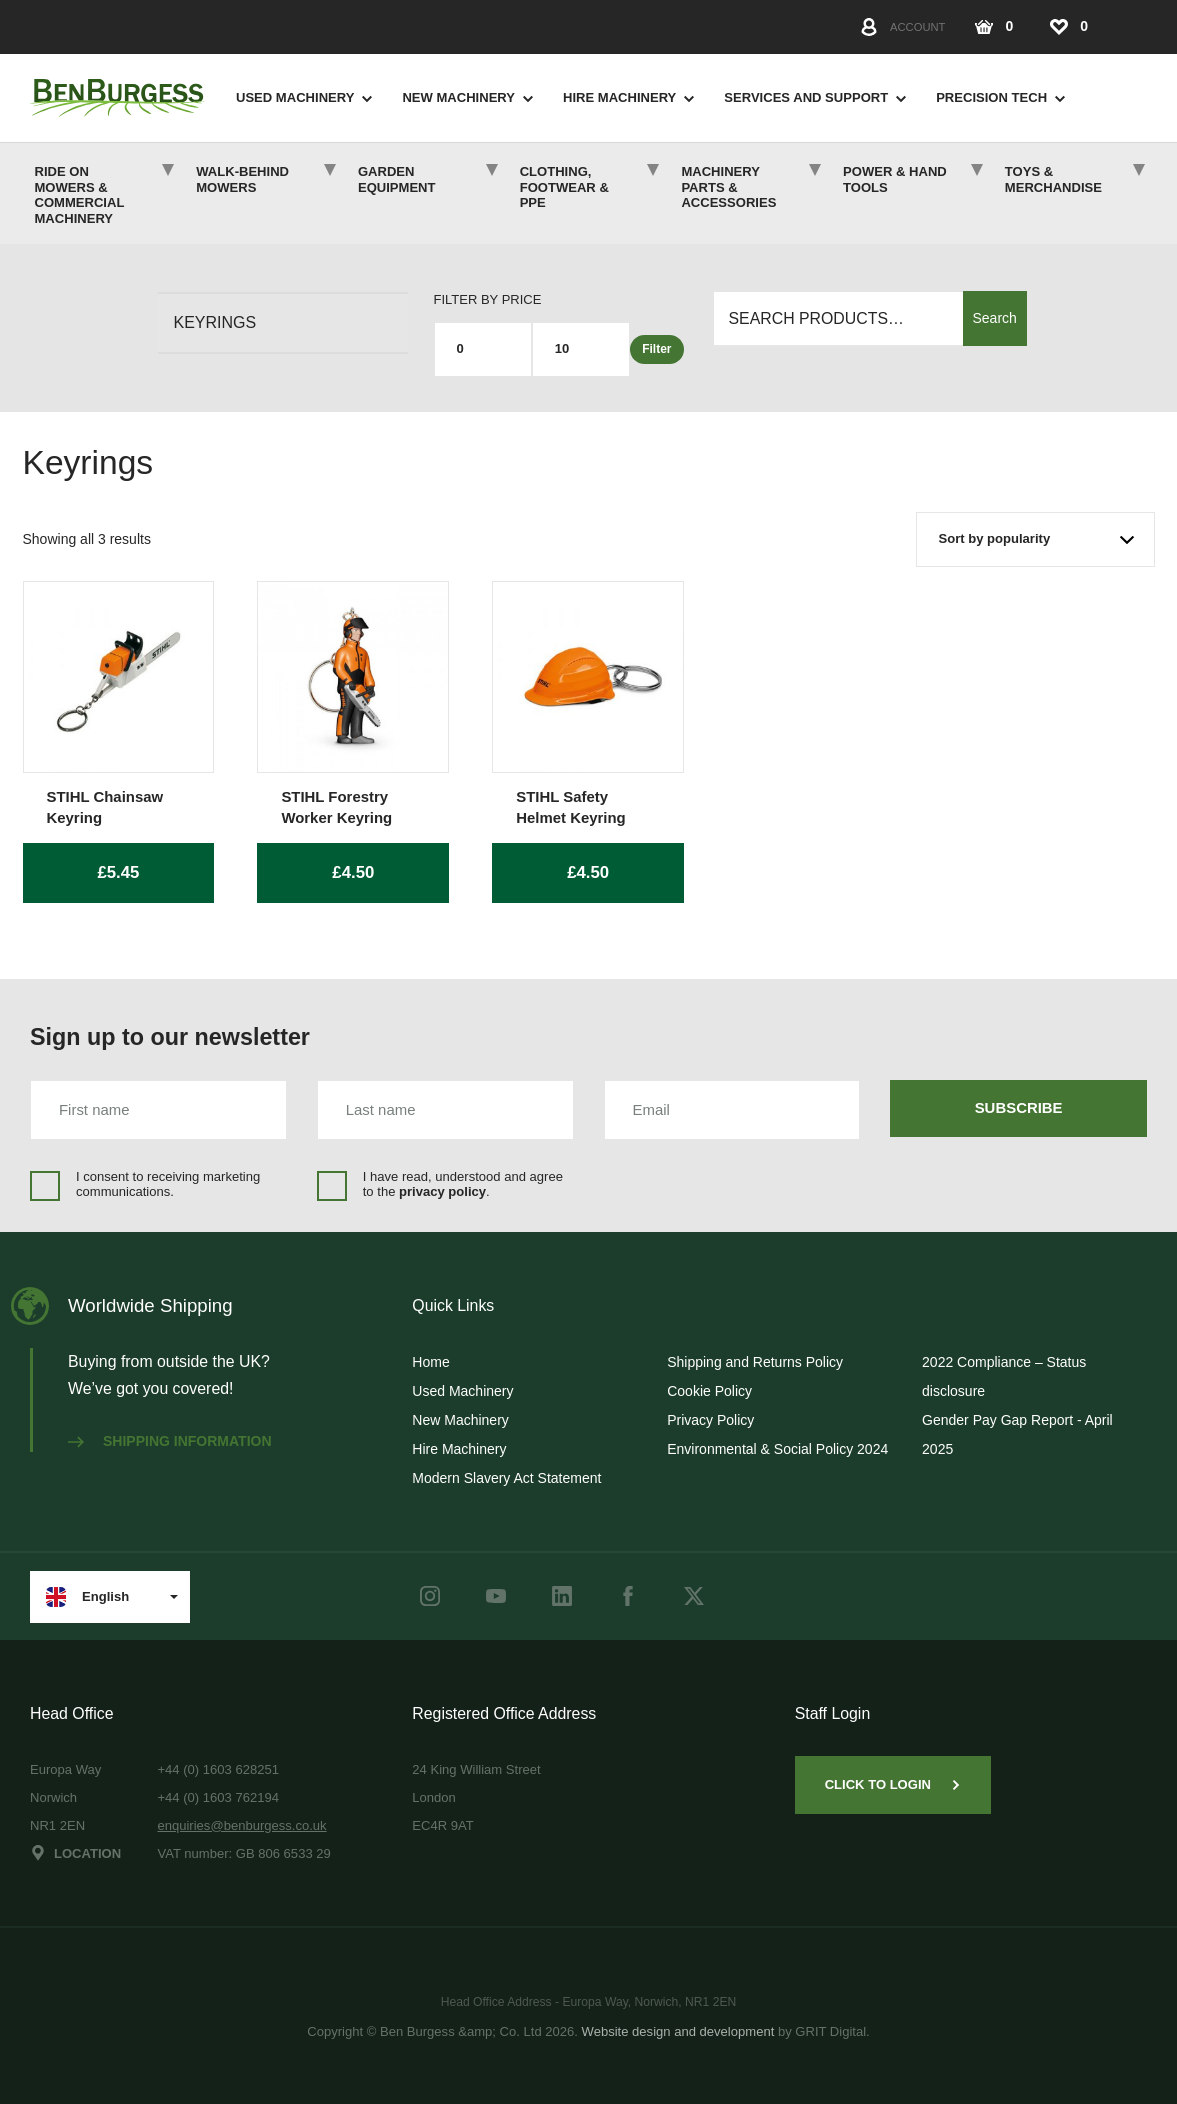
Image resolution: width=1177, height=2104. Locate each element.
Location (75, 1853)
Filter (656, 349)
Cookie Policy (709, 1391)
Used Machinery (295, 97)
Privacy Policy (710, 1420)
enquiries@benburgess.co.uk (241, 1825)
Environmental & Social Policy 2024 (777, 1449)
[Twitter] (694, 1596)
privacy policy (442, 1191)
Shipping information (170, 1441)
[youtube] (496, 1596)
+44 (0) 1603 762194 (218, 1797)
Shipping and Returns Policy (755, 1362)
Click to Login (893, 1784)
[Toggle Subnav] (363, 98)
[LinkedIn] (562, 1596)
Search (995, 318)
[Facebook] (628, 1596)
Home (430, 1362)
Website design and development (678, 2031)
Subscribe (1019, 1107)
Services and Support (806, 97)
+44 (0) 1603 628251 (218, 1769)
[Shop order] (1035, 539)
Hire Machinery (619, 97)
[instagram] (430, 1596)
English (87, 1597)
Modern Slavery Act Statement (506, 1478)
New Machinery (458, 97)
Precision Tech (991, 97)
